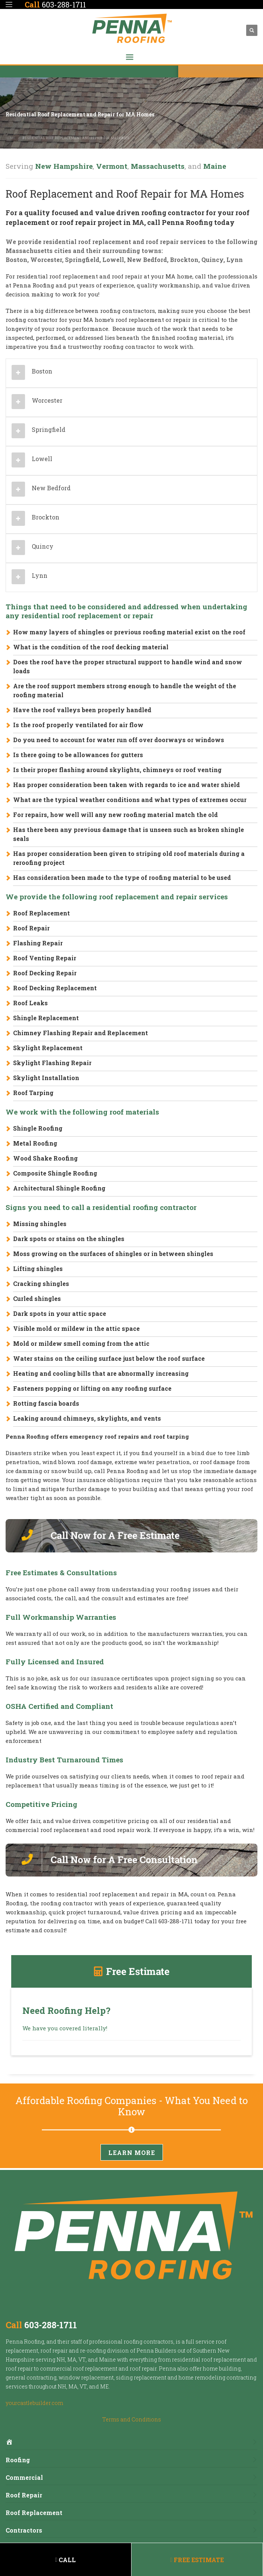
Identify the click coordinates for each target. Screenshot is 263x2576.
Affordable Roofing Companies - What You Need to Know (131, 2106)
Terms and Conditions (131, 2419)
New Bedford (147, 259)
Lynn (234, 259)
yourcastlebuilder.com (34, 2402)
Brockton (184, 259)
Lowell (113, 259)
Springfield (82, 259)
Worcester (46, 259)
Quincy (212, 259)
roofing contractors (148, 2341)
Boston (16, 259)
